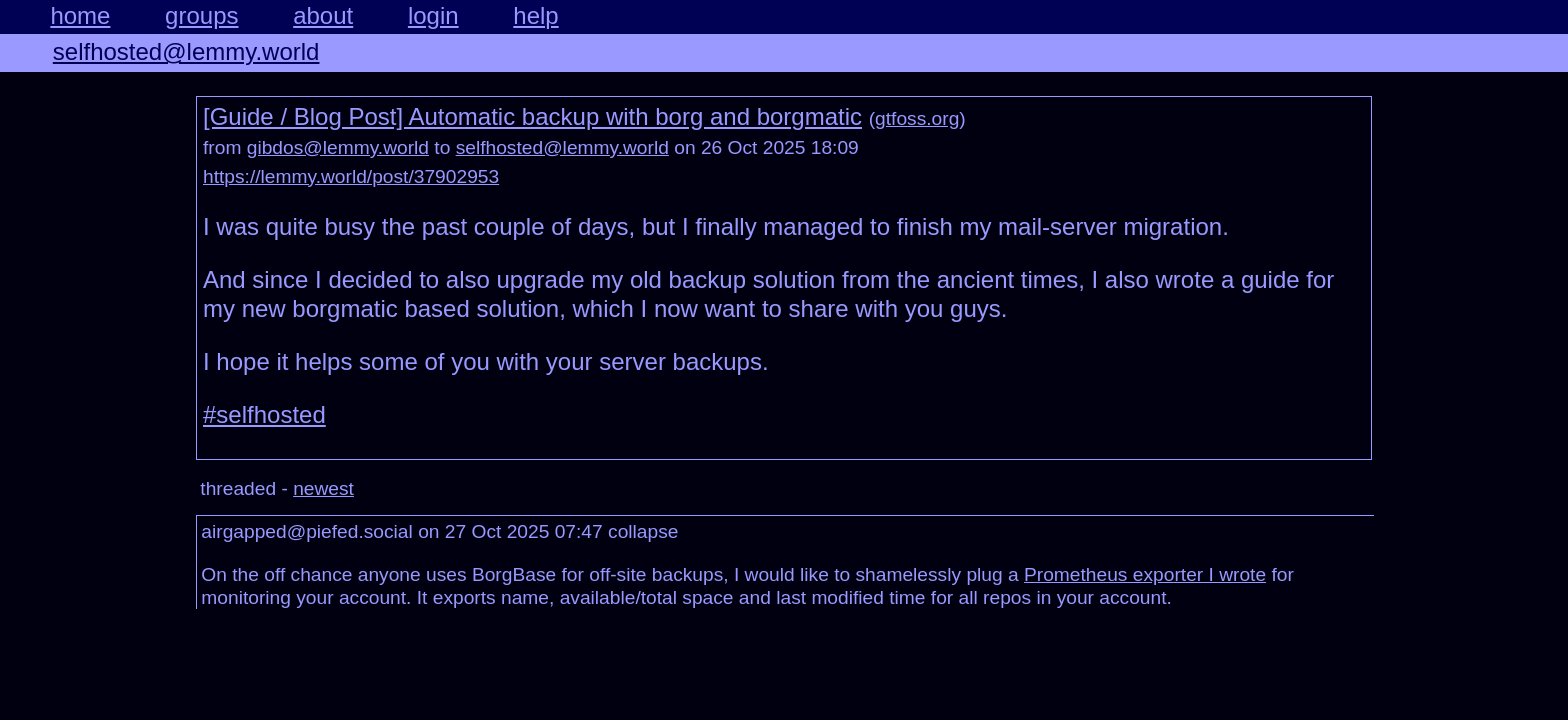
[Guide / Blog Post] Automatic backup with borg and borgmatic (532, 116)
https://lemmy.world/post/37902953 (351, 176)
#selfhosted (264, 414)
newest (323, 488)
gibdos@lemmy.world (338, 147)
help (535, 15)
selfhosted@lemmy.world (186, 51)
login (433, 15)
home (80, 15)
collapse (643, 531)
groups (201, 15)
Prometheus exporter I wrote (1145, 574)
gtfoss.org (917, 118)
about (323, 15)
